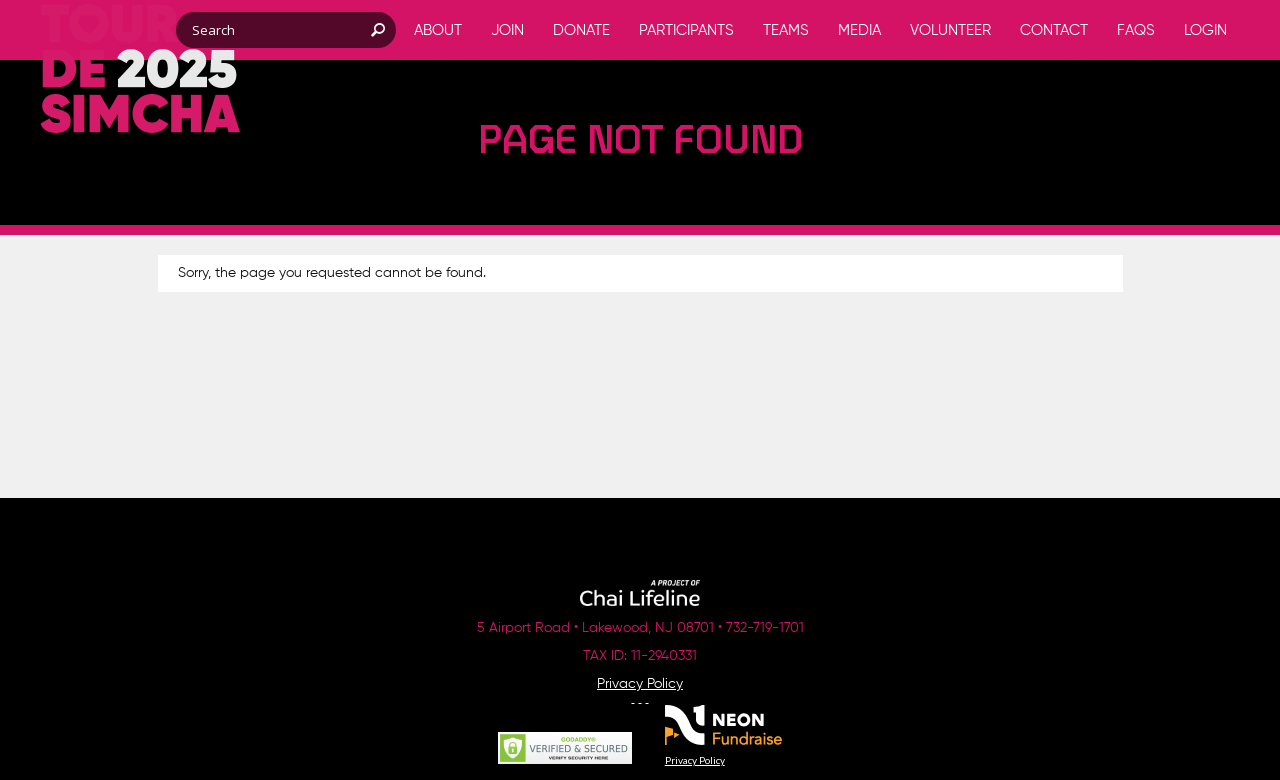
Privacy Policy (640, 684)
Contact (1054, 30)
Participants (686, 30)
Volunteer (950, 30)
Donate (581, 30)
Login (1205, 30)
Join (507, 30)
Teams (786, 30)
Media (859, 30)
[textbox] (286, 30)
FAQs (1136, 30)
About (438, 30)
